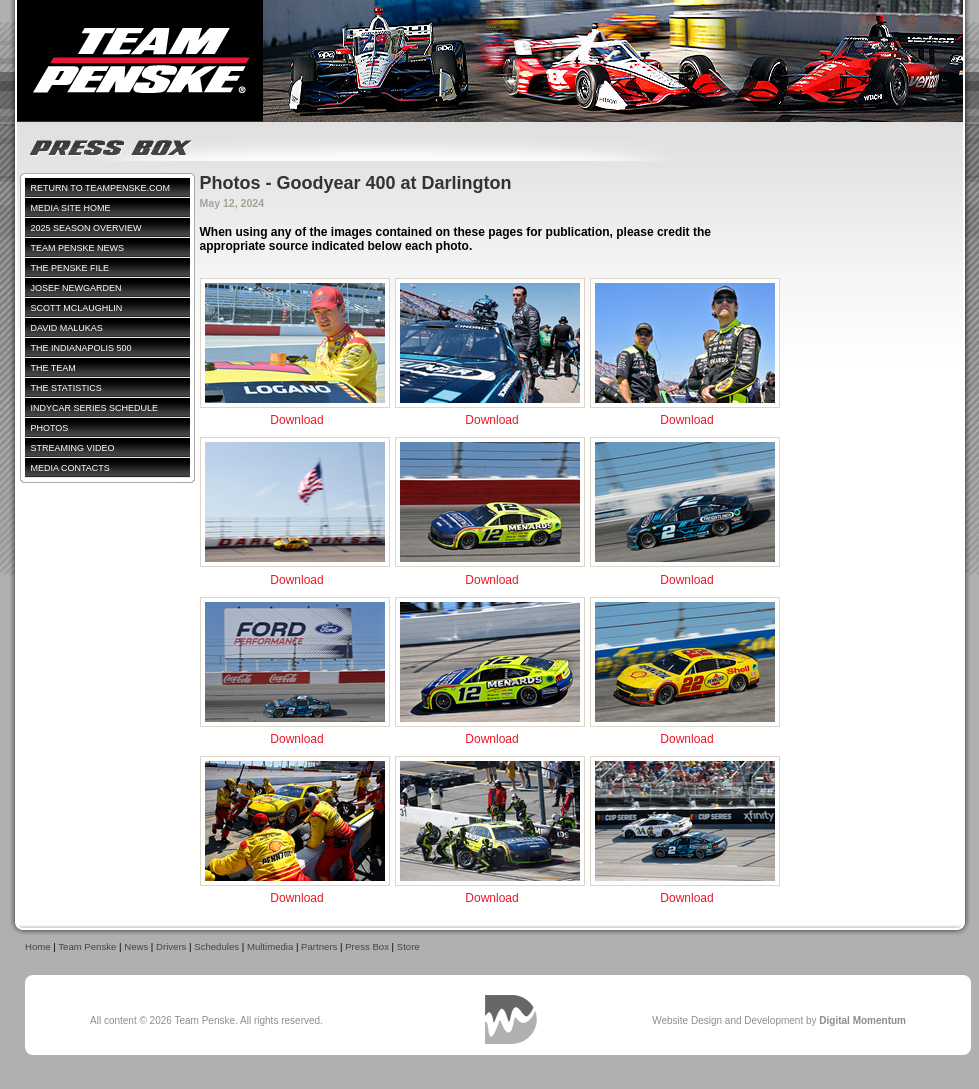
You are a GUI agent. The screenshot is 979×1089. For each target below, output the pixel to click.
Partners (319, 946)
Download (296, 420)
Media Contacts (70, 468)
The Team (53, 368)
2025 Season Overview (86, 228)
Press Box (367, 946)
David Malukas (67, 328)
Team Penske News (78, 248)
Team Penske (87, 946)
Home (38, 946)
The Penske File (70, 268)
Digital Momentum (511, 1019)
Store (408, 946)
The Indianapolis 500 (81, 348)
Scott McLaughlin (77, 308)
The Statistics (66, 388)
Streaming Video (73, 448)
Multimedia (270, 946)
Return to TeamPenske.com (101, 188)
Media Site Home (71, 208)
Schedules (216, 946)
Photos (50, 428)
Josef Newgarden (76, 288)
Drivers (171, 946)
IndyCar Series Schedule (95, 408)
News (136, 946)
